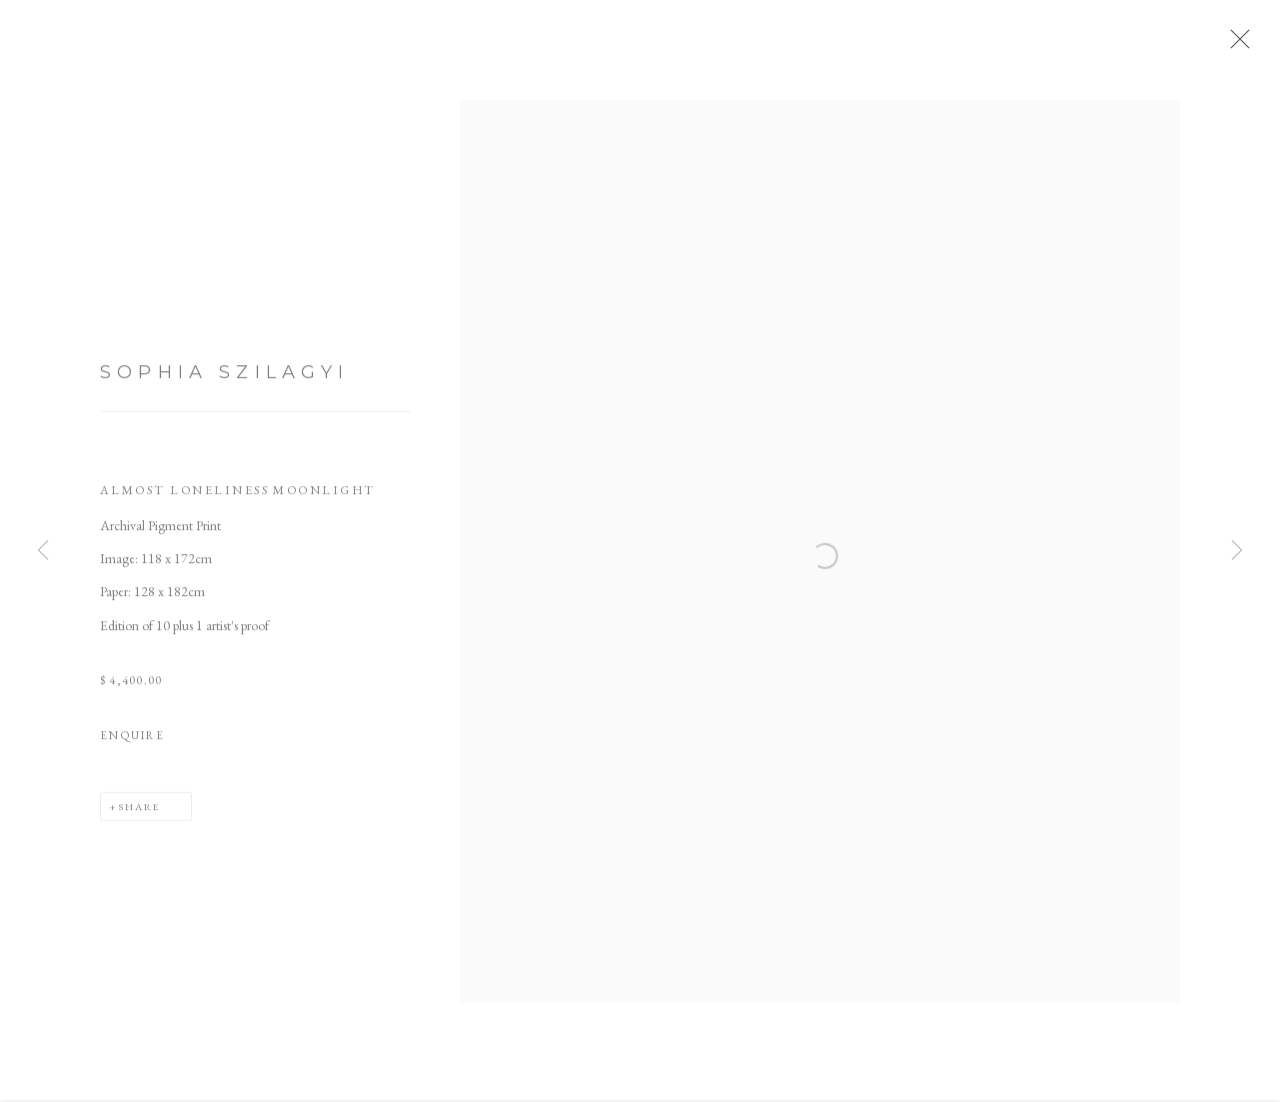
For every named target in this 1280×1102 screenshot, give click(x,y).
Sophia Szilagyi (225, 377)
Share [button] (139, 811)
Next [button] (1237, 550)
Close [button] (1235, 45)
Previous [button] (43, 550)
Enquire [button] (132, 740)
